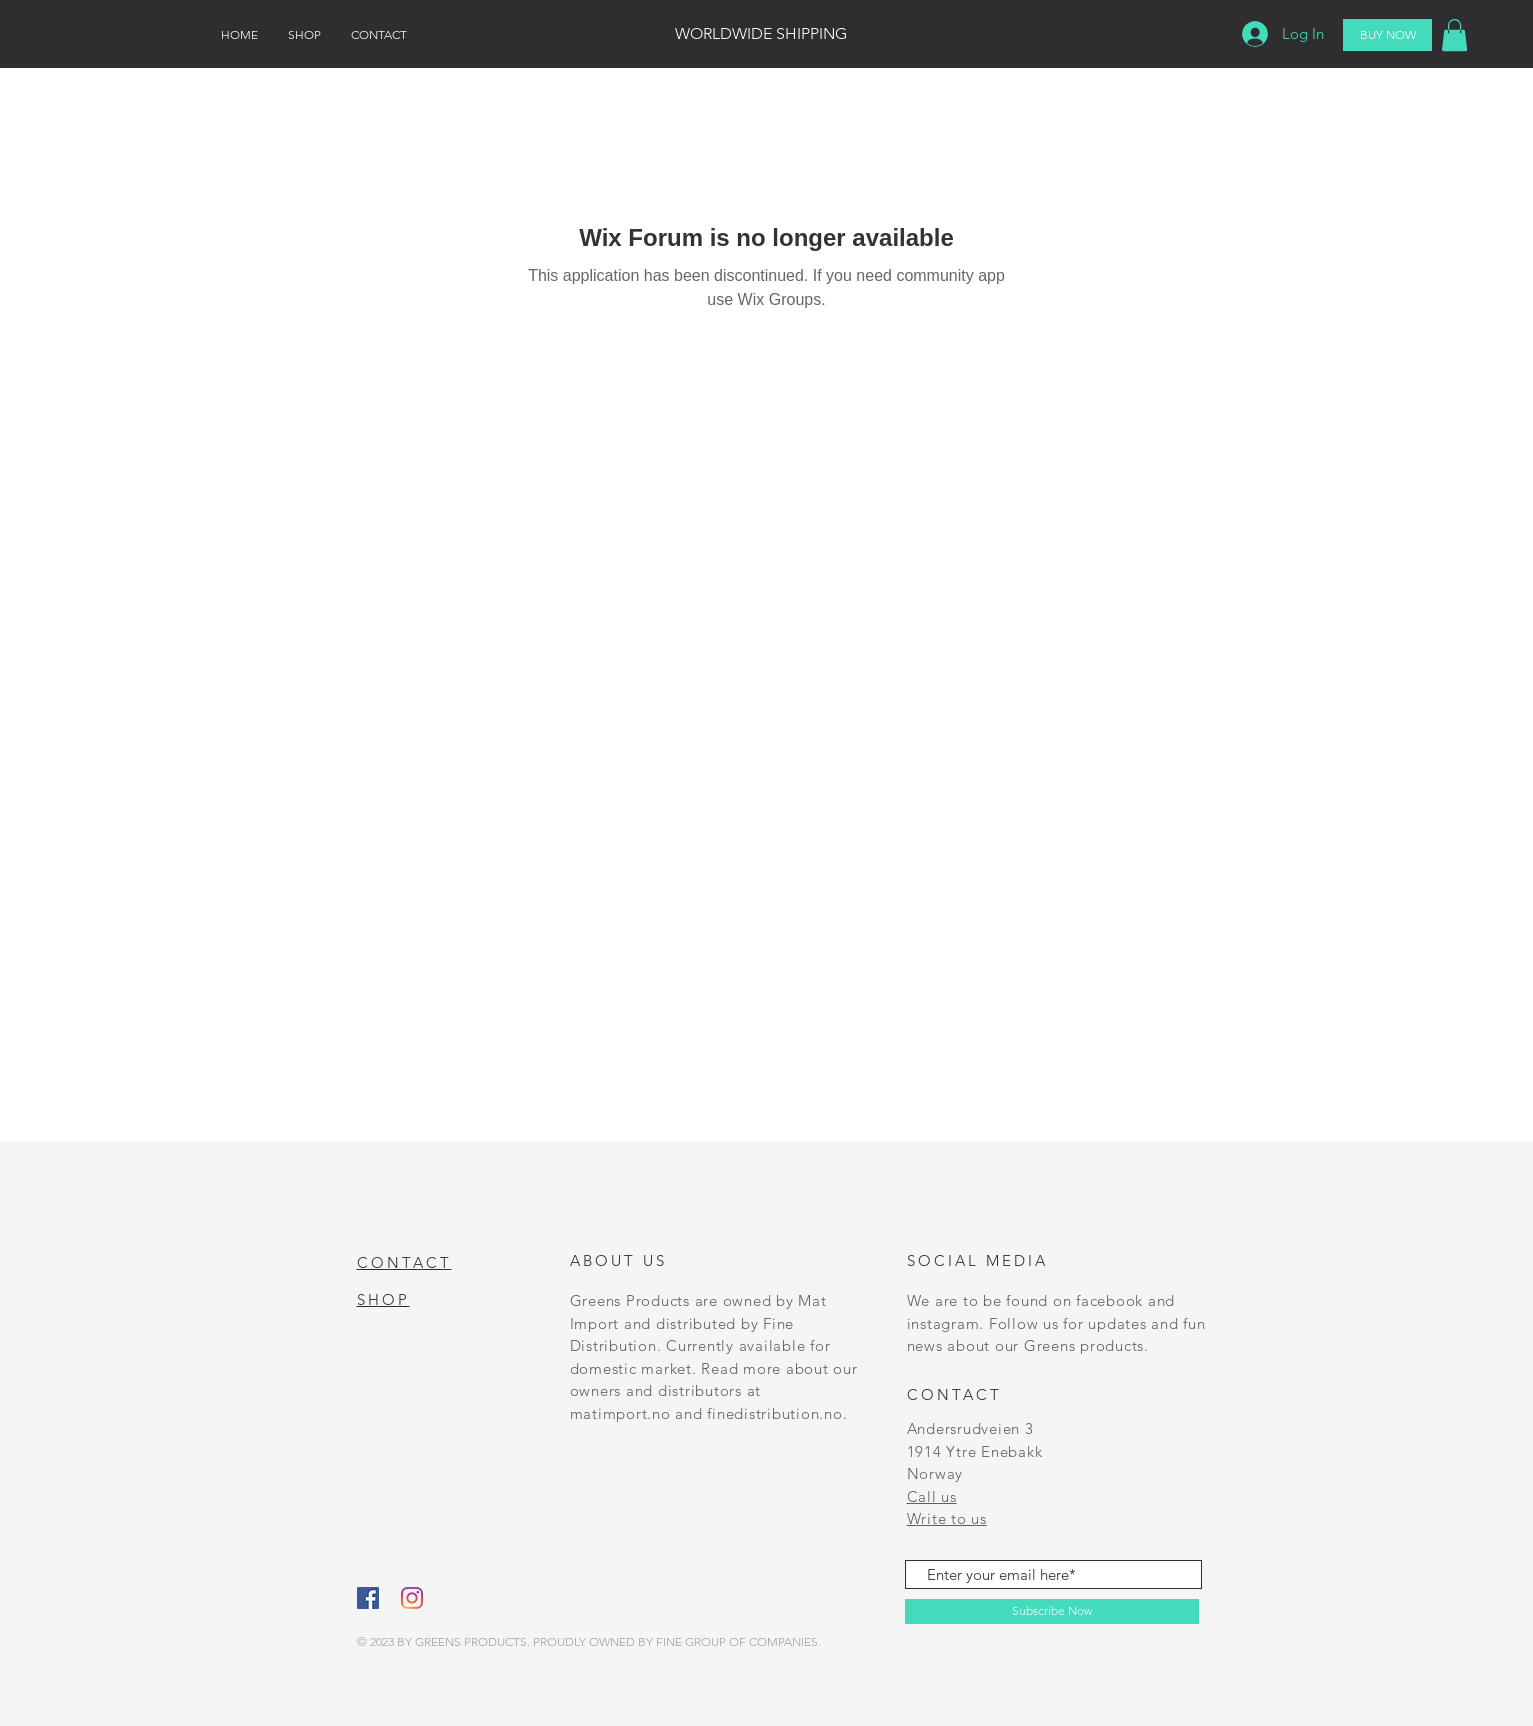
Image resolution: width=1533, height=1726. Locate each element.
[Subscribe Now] (1052, 1611)
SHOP (383, 1299)
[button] (1454, 35)
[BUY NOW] (1387, 35)
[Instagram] (412, 1598)
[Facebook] (368, 1598)
